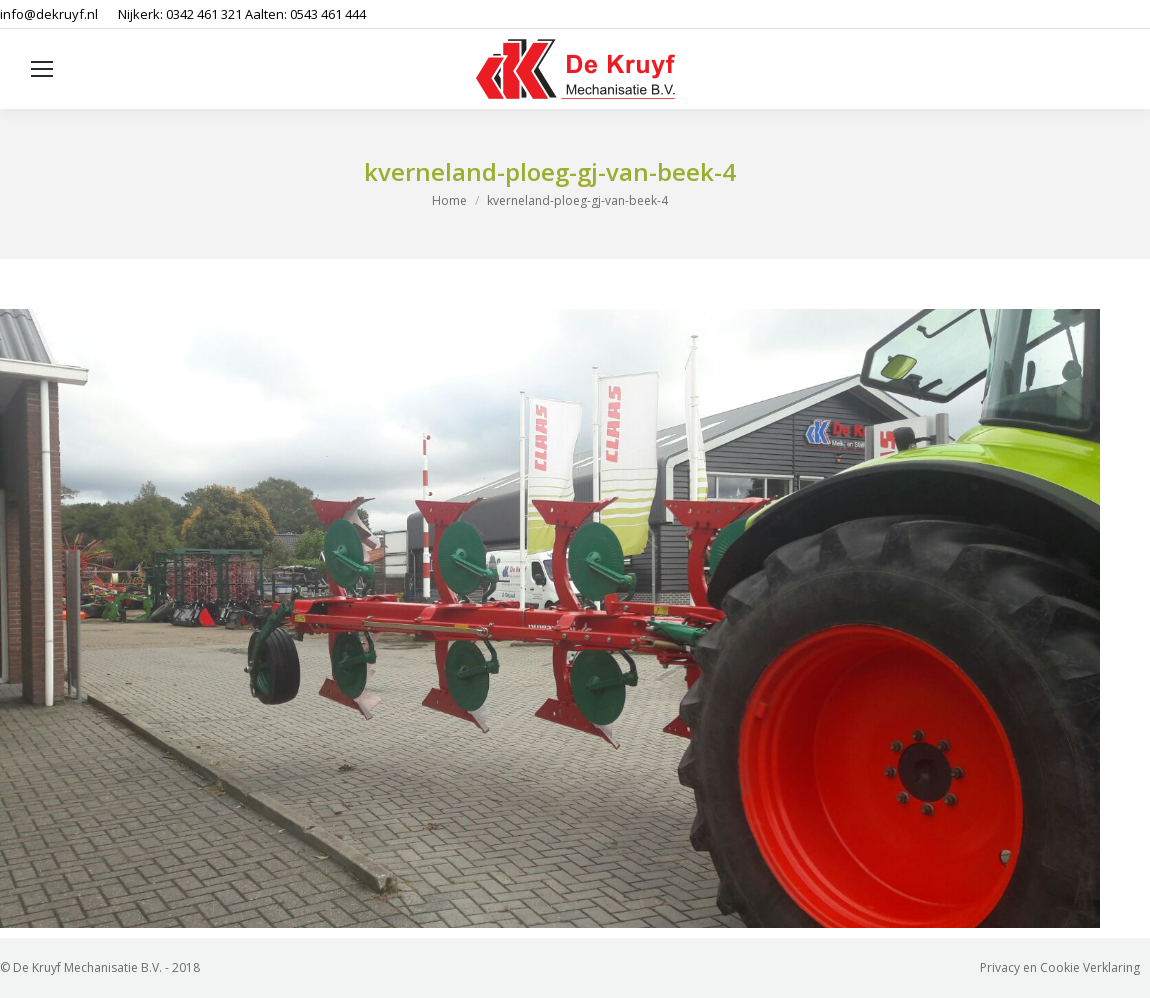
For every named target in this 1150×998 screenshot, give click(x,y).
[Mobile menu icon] (42, 69)
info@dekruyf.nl (49, 14)
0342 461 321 (204, 14)
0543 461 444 (328, 14)
